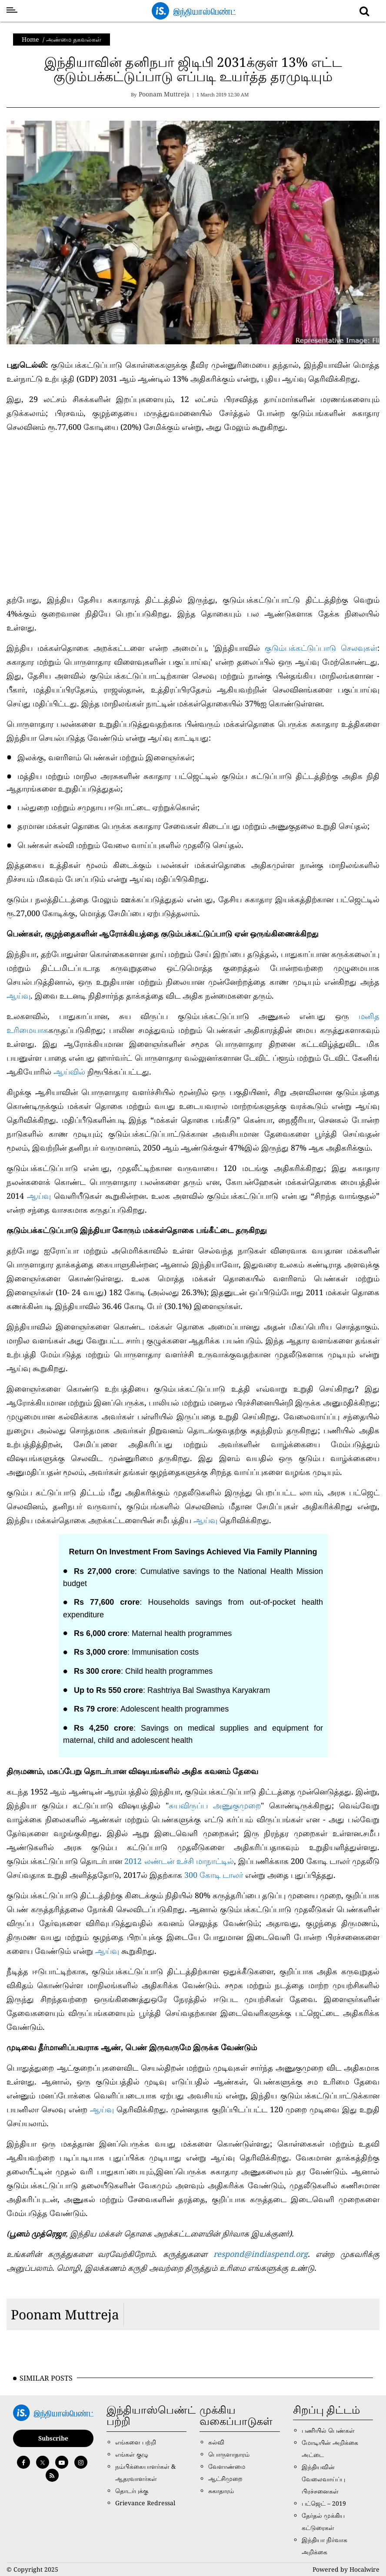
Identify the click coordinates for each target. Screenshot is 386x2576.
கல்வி (216, 2442)
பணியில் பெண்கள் (328, 2430)
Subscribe (53, 2438)
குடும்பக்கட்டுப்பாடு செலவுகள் (321, 648)
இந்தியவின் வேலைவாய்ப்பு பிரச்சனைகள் (323, 2479)
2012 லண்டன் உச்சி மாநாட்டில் (179, 1861)
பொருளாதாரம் (229, 2454)
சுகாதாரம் (221, 2491)
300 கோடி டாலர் (213, 1875)
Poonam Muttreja (65, 2314)
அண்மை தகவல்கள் (73, 39)
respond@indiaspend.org (260, 2254)
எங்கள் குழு (131, 2454)
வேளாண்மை (226, 2466)
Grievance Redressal (145, 2503)
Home (30, 39)
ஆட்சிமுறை (225, 2478)
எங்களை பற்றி (135, 2442)
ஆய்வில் (70, 1071)
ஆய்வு (18, 995)
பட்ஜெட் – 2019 (324, 2503)
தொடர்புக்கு (131, 2491)
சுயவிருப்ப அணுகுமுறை (215, 1805)
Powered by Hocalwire (346, 2569)
